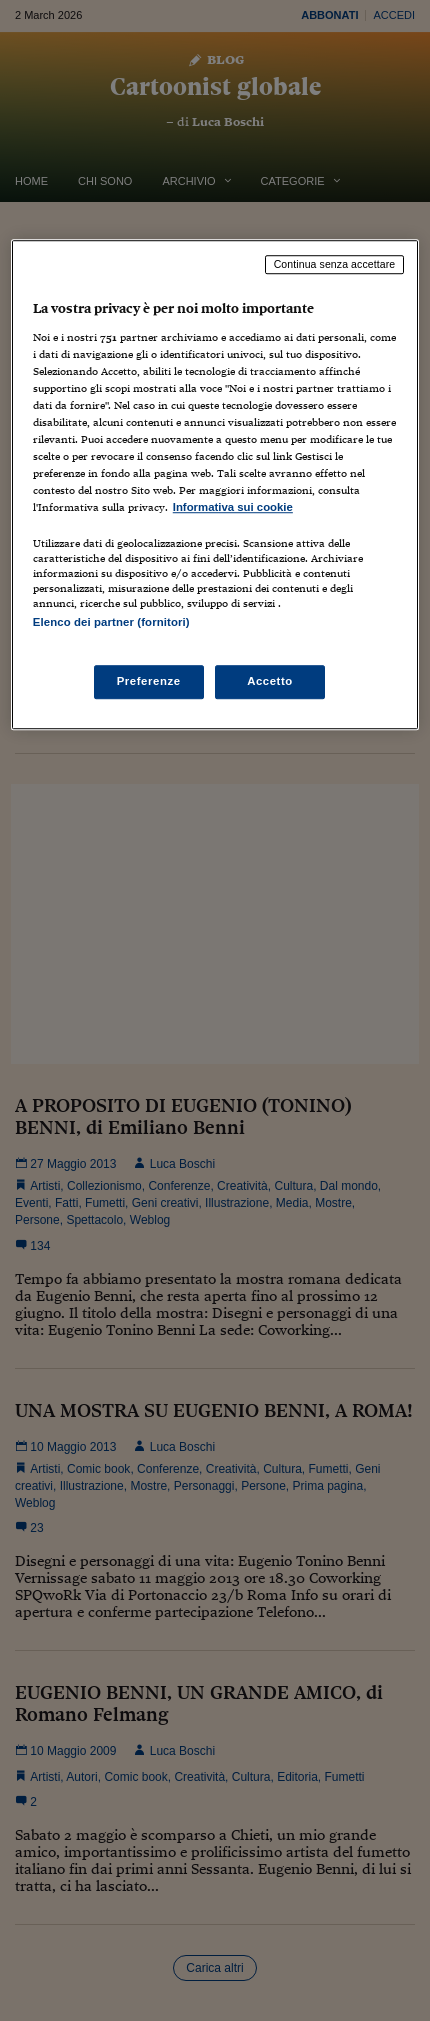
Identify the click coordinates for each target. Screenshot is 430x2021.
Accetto (270, 681)
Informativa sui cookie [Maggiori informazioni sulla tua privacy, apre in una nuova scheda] (233, 508)
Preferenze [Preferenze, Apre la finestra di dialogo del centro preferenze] (149, 681)
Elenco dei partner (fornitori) (111, 623)
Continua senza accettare (335, 264)
